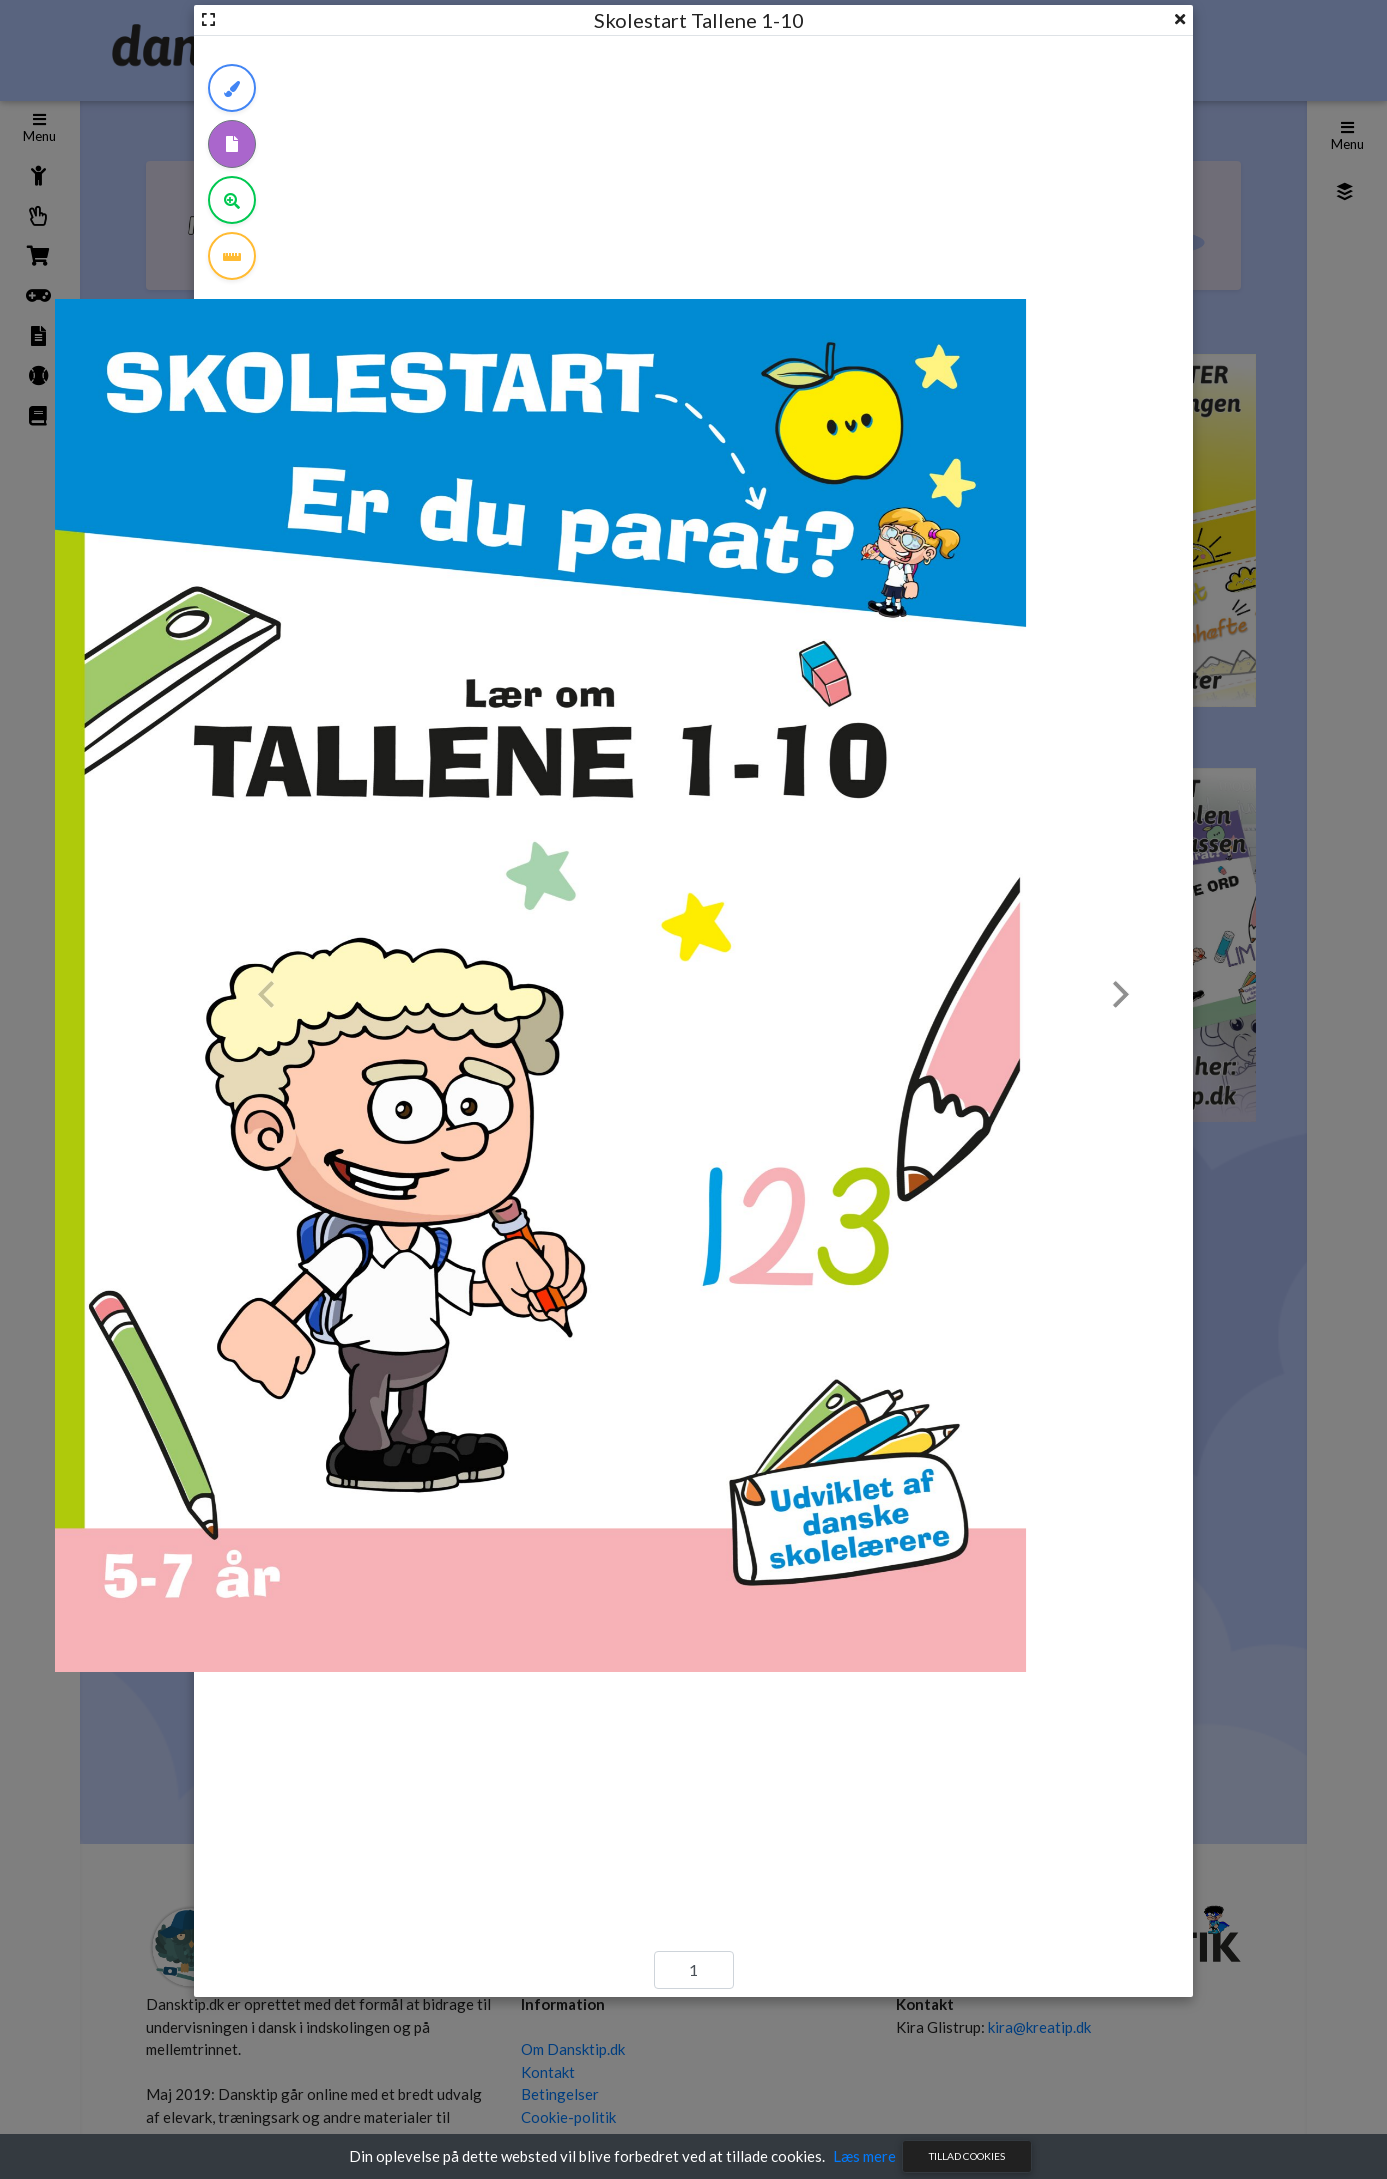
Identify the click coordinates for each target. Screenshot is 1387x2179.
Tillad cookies (967, 2156)
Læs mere (864, 2156)
